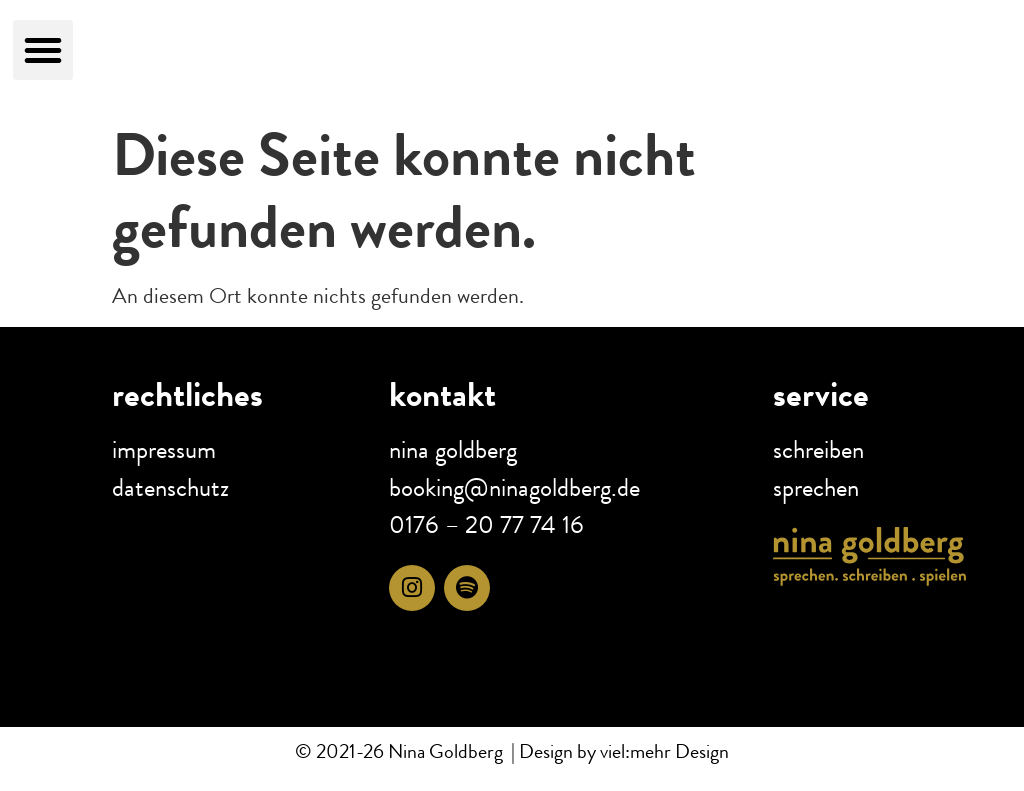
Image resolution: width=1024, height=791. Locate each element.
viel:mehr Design (662, 751)
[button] (43, 50)
